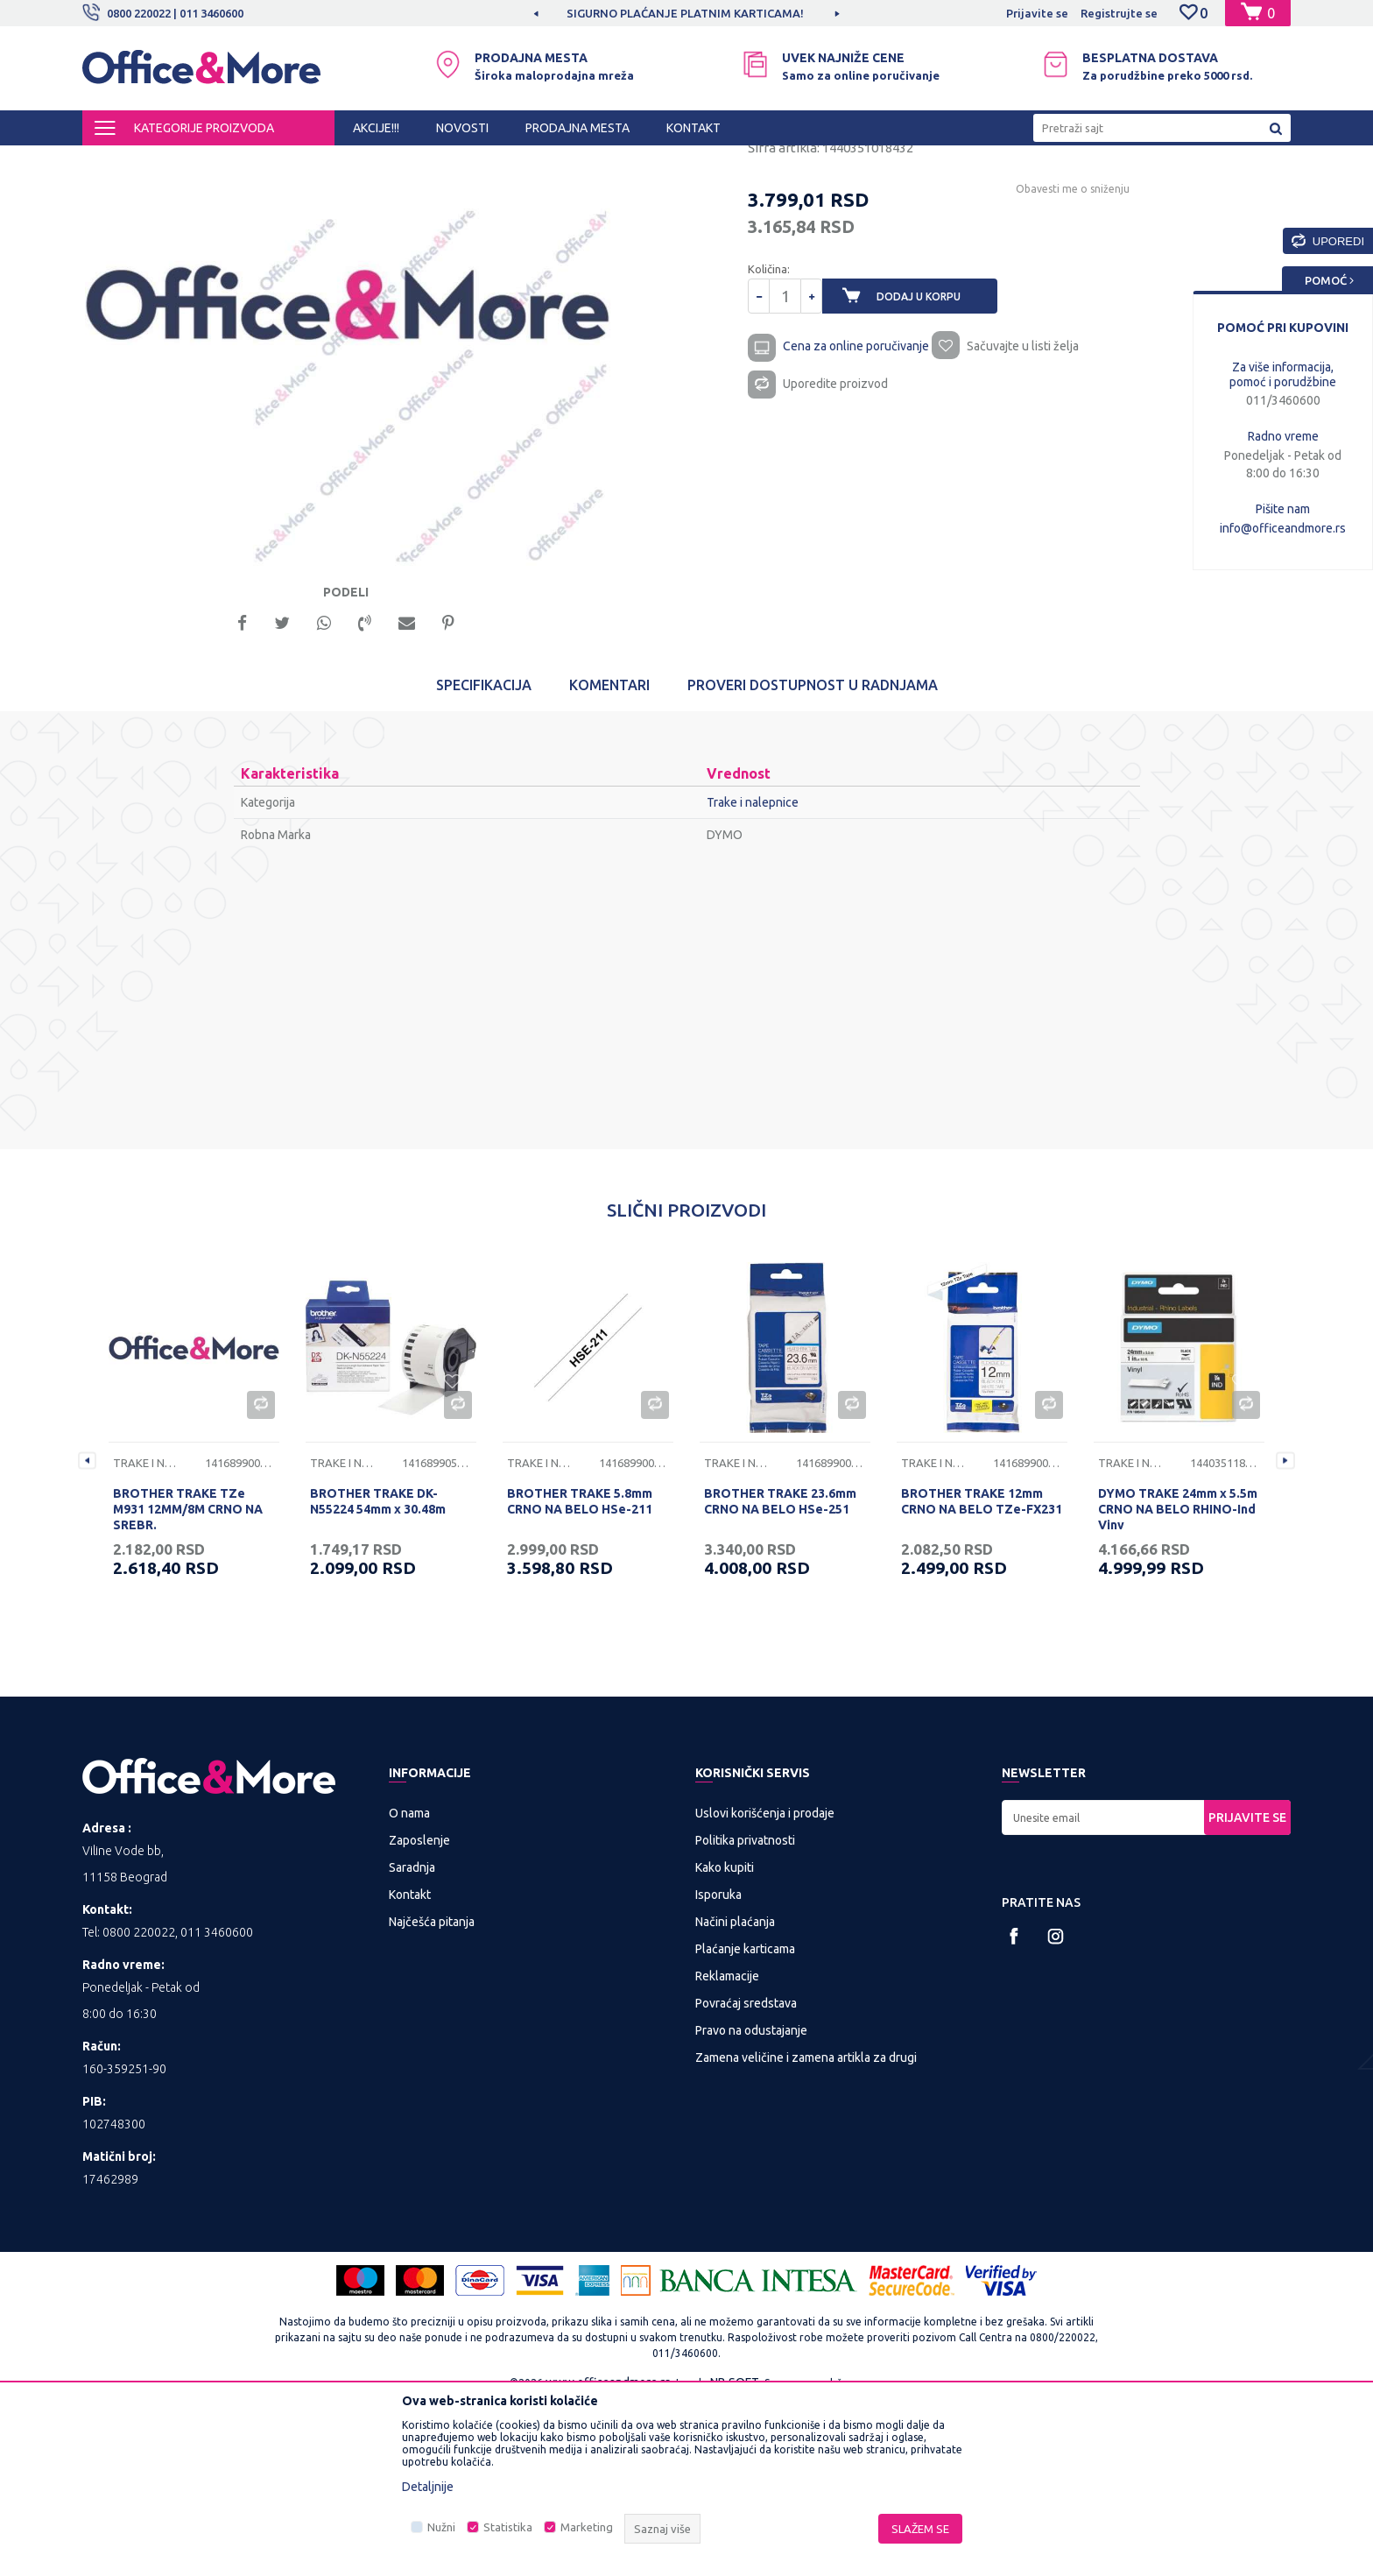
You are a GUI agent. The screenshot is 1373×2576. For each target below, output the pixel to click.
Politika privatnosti (745, 2012)
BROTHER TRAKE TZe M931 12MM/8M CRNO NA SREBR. (188, 1681)
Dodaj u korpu (933, 450)
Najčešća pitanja (432, 2093)
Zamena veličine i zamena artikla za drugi (806, 2229)
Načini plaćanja (735, 2093)
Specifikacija (484, 857)
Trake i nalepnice (429, 161)
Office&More (115, 161)
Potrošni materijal (327, 161)
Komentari (609, 857)
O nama (409, 1985)
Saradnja (412, 2039)
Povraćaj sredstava (746, 2175)
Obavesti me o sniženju (1024, 343)
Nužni (441, 2527)
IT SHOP (247, 161)
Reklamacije (727, 2148)
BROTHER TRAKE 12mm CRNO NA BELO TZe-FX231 (981, 1673)
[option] (686, 13)
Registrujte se (1119, 13)
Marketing (586, 2527)
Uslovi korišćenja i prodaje (764, 1985)
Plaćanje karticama (745, 2121)
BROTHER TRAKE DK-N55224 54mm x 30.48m (378, 1673)
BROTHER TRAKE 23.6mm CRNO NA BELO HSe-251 (780, 1673)
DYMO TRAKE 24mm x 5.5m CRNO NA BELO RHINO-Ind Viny (1177, 1681)
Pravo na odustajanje (751, 2202)
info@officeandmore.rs (1283, 528)
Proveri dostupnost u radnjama (812, 857)
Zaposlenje (419, 2012)
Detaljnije (428, 2487)
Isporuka (718, 2066)
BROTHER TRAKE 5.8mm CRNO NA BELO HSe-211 (579, 1673)
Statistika (507, 2527)
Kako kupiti (724, 2039)
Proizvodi (187, 161)
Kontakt (410, 2066)
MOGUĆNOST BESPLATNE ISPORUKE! (685, 13)
